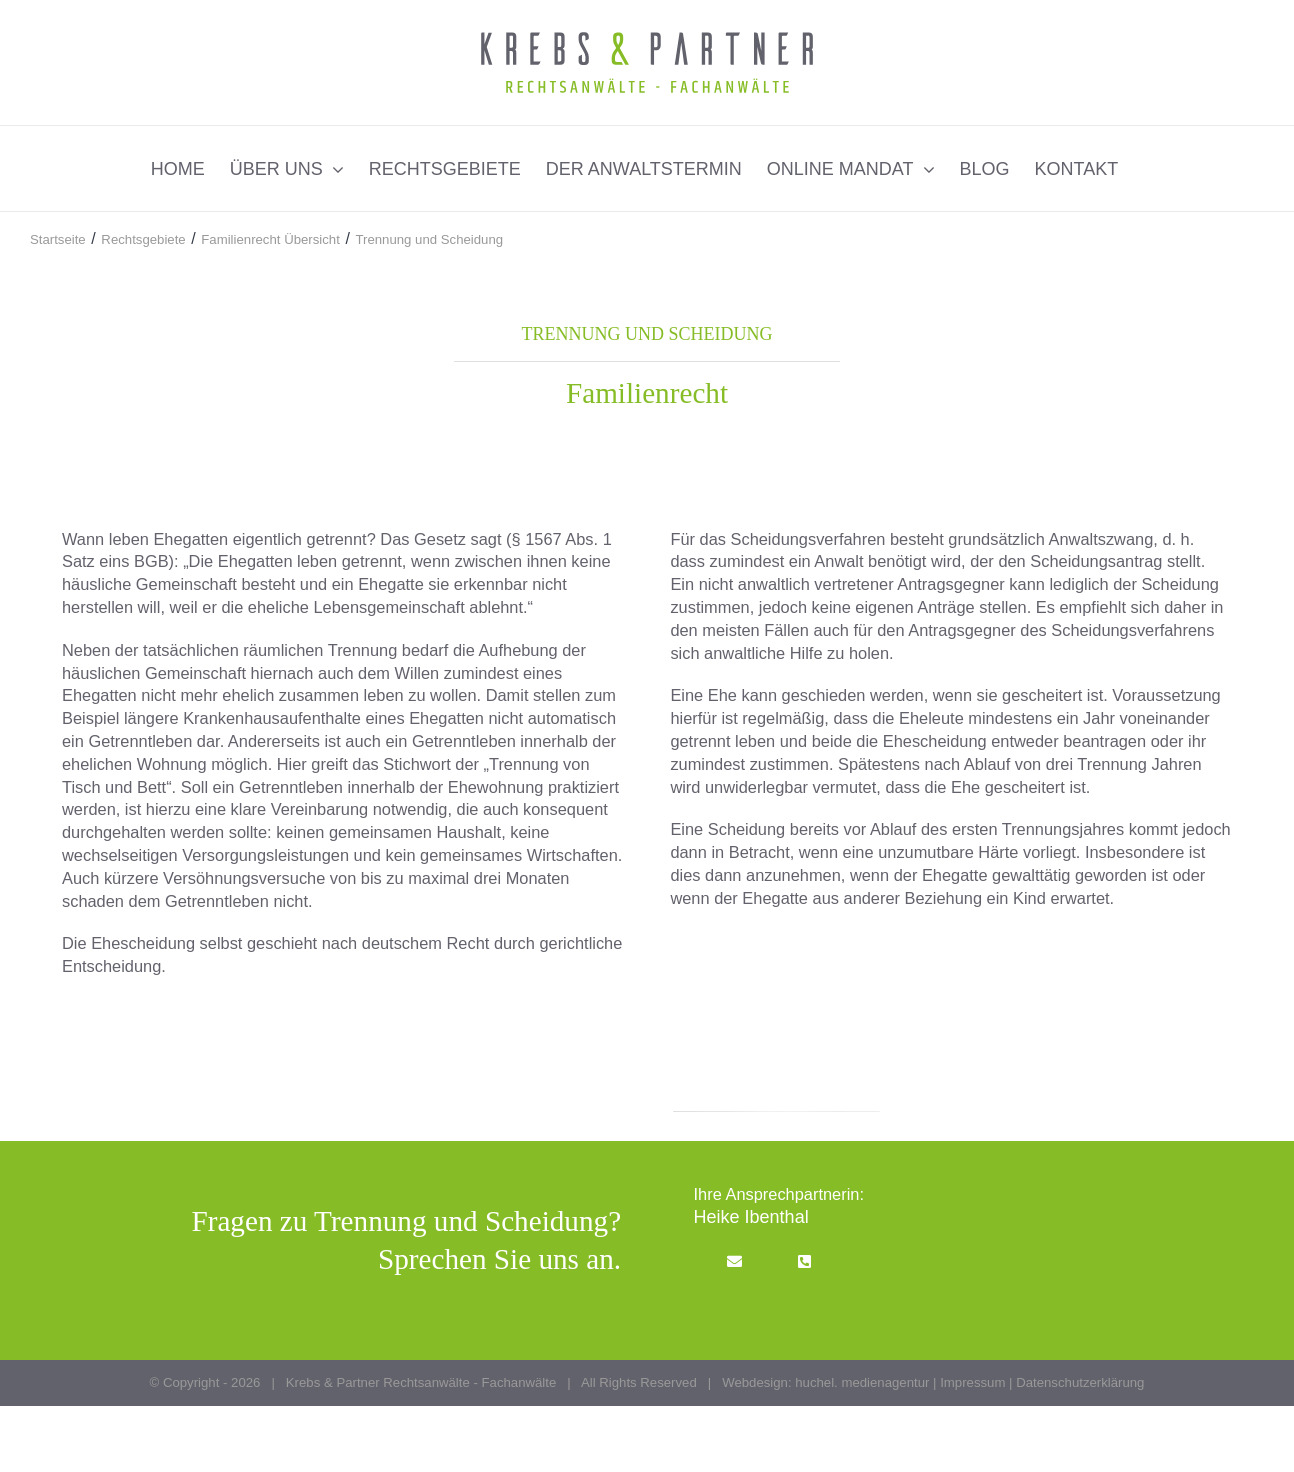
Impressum (972, 1382)
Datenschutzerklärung (1080, 1382)
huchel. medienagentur (862, 1382)
